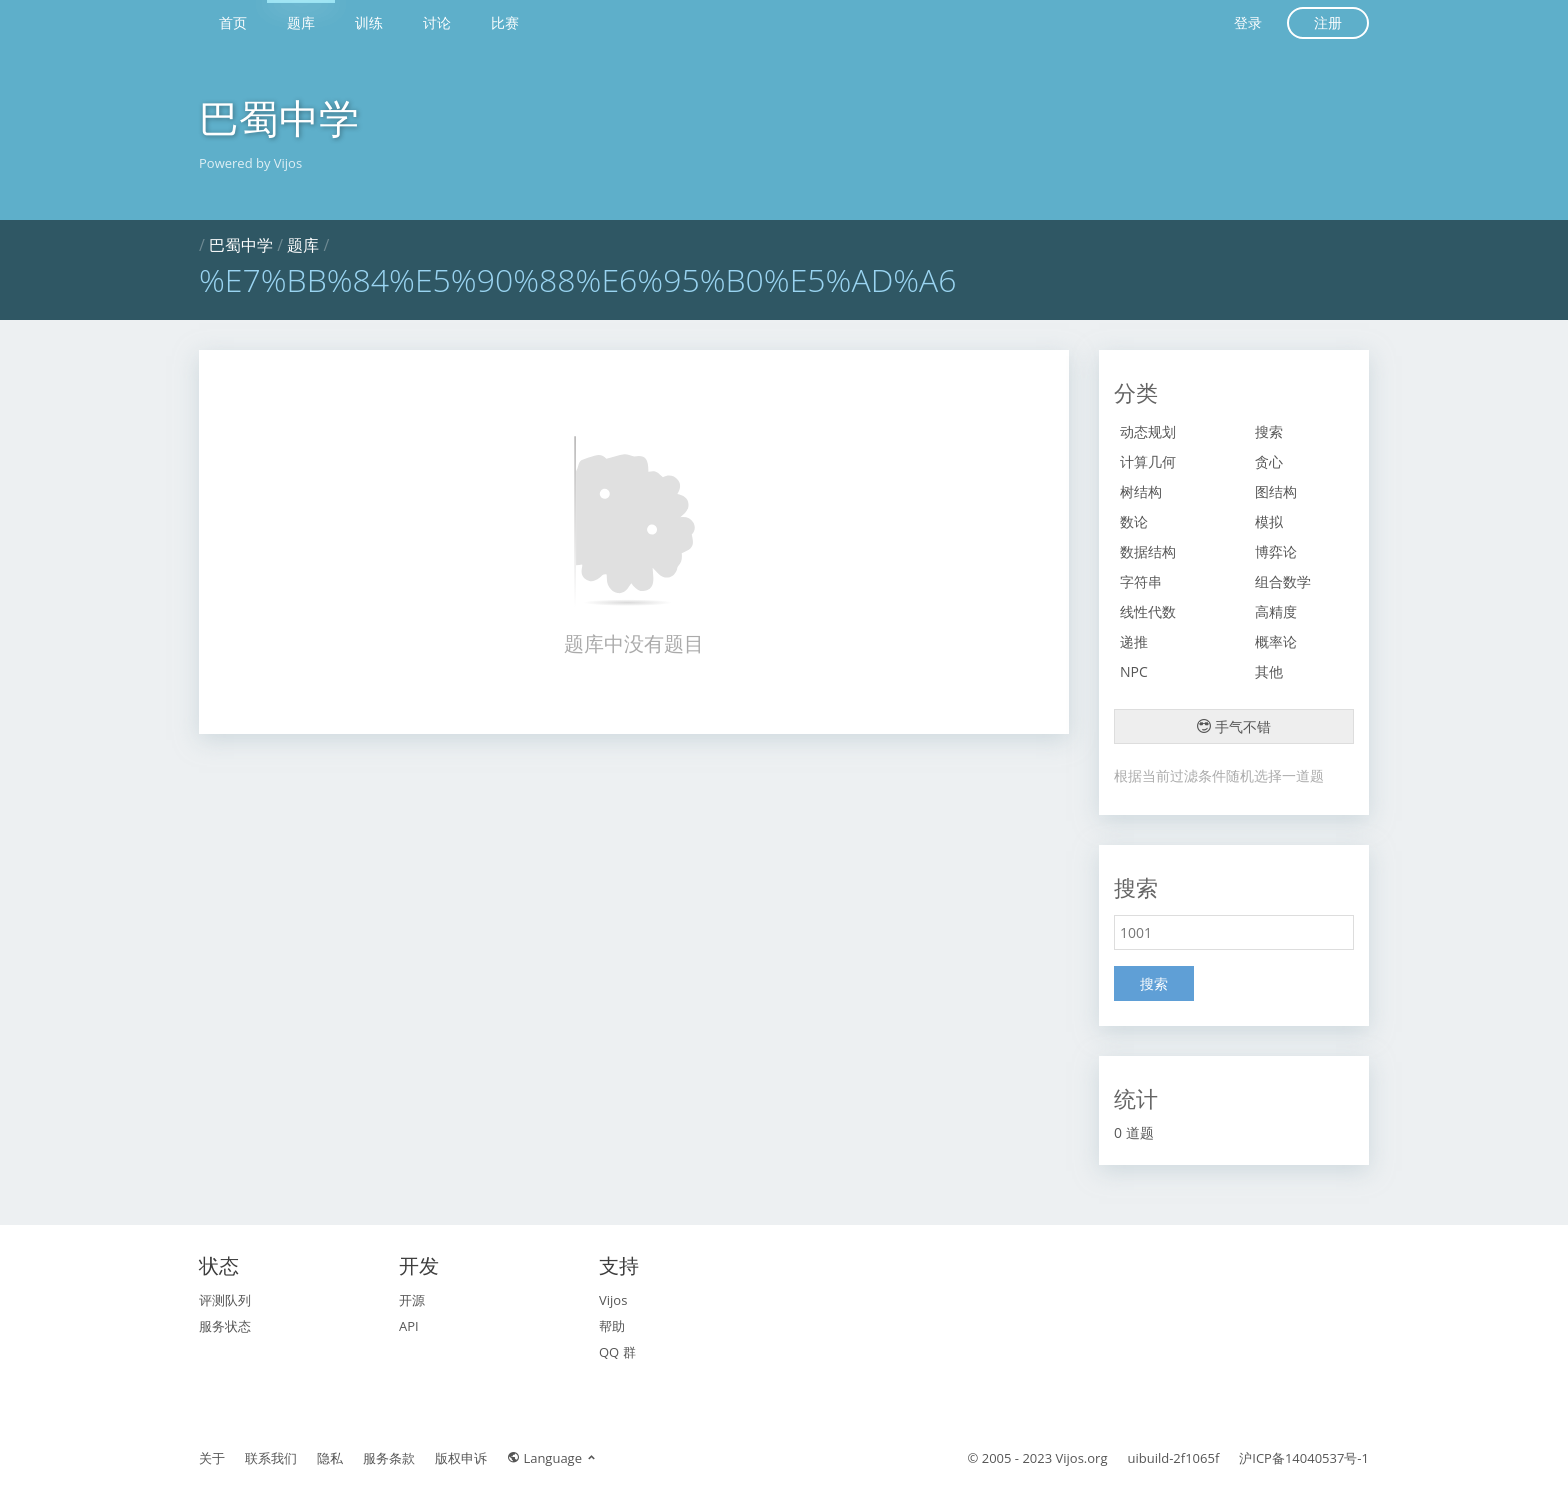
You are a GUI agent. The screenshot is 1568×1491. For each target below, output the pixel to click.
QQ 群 (617, 1352)
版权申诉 (461, 1458)
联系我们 (271, 1458)
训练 (369, 22)
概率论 (1276, 641)
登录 (1248, 22)
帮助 (612, 1326)
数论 (1134, 521)
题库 (301, 22)
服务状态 (225, 1326)
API (409, 1326)
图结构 (1276, 491)
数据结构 (1148, 551)
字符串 (1141, 581)
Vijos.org (1082, 1458)
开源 (412, 1300)
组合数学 (1283, 581)
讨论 (437, 22)
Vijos (613, 1300)
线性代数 (1148, 611)
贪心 (1269, 461)
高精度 (1276, 611)
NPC (1134, 671)
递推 (1134, 641)
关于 (212, 1458)
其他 (1269, 671)
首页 (233, 22)
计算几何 (1148, 461)
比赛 (505, 22)
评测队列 (225, 1300)
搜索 (1269, 431)
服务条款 (389, 1458)
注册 (1328, 22)
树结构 (1141, 491)
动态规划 (1148, 431)
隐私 (330, 1458)
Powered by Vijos (250, 163)
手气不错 (1234, 726)
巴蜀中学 (279, 117)
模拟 (1269, 521)
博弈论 (1276, 551)
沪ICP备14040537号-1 (1304, 1458)
